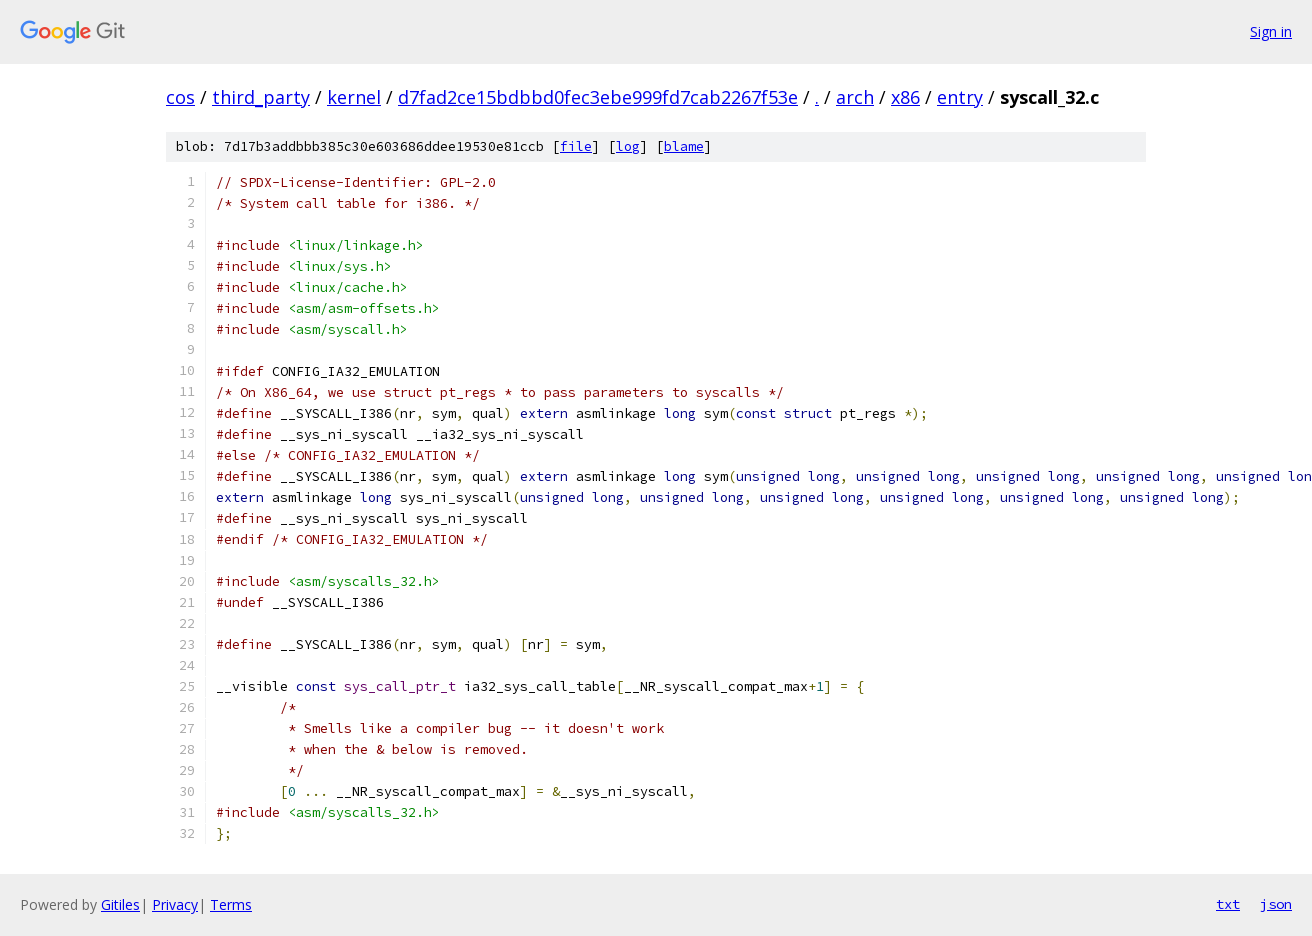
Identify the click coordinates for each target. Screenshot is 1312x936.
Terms (231, 904)
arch (855, 97)
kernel (354, 97)
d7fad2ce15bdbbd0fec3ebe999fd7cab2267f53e (598, 97)
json (1276, 904)
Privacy (175, 904)
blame (684, 146)
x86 (905, 97)
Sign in (1271, 31)
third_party (261, 97)
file (576, 146)
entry (960, 97)
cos (180, 97)
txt (1228, 904)
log (628, 146)
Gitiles (120, 904)
